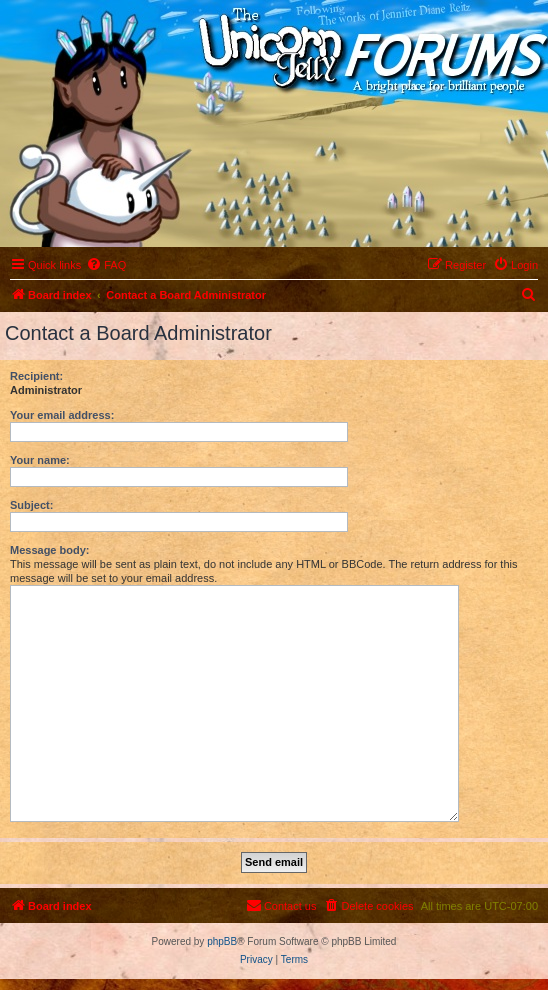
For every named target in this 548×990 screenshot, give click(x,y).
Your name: (40, 460)
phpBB (222, 941)
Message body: (49, 550)
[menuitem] (106, 265)
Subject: (31, 505)
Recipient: (36, 376)
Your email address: (62, 415)
